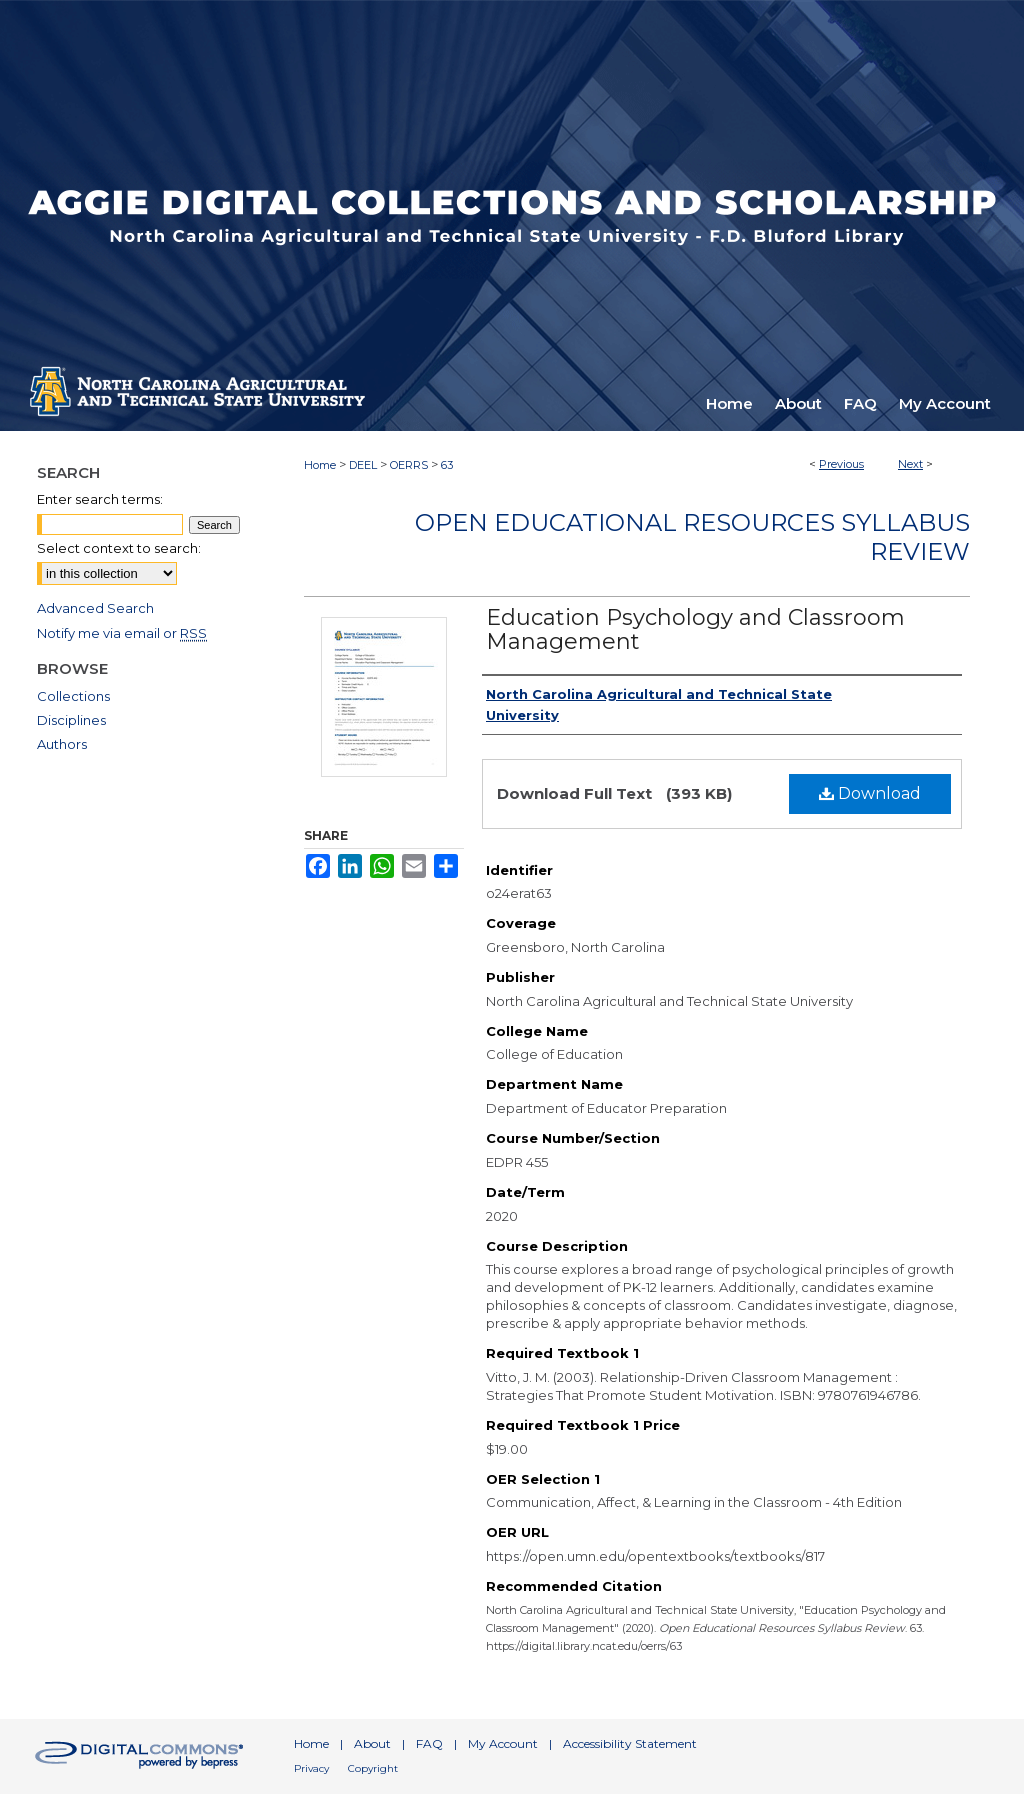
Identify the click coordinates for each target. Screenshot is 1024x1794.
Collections (73, 696)
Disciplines (71, 720)
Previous (841, 464)
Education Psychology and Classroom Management (695, 629)
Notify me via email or (122, 633)
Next (910, 464)
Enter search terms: (100, 499)
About (372, 1743)
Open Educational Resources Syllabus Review (692, 537)
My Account (503, 1743)
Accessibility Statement (630, 1743)
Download (870, 793)
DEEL (363, 465)
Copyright (373, 1768)
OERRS (409, 465)
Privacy (311, 1768)
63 (447, 465)
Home (320, 465)
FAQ (429, 1743)
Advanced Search (95, 608)
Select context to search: (119, 548)
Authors (62, 744)
